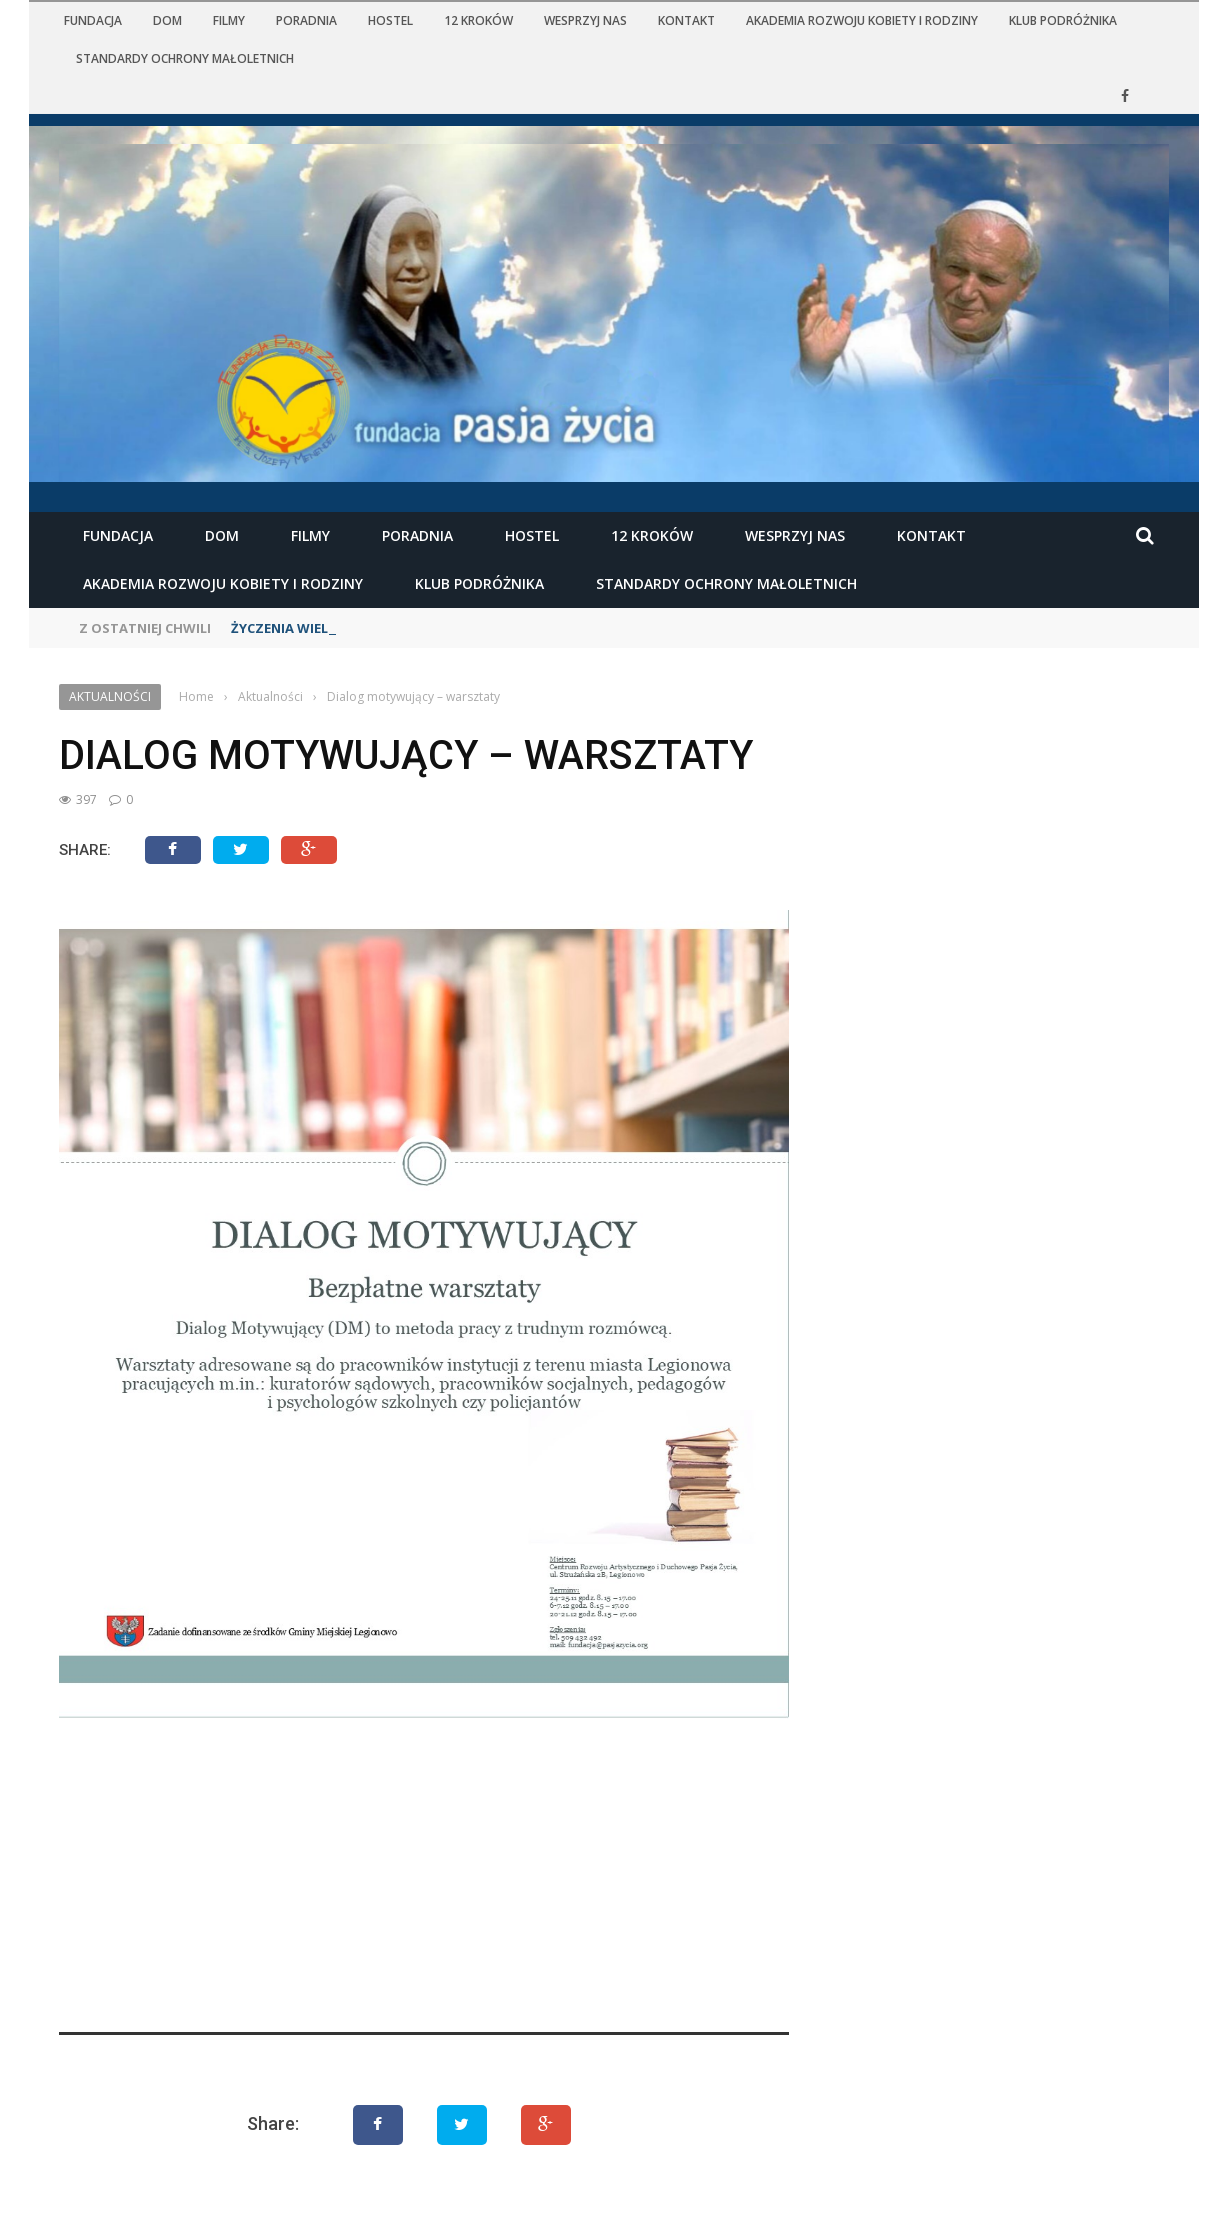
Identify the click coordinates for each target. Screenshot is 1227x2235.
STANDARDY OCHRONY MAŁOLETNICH (185, 58)
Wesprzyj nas (585, 20)
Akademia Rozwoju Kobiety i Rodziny (862, 20)
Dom (167, 20)
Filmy (229, 20)
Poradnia (306, 20)
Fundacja (93, 20)
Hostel (390, 20)
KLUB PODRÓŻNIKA (1063, 20)
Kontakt (686, 20)
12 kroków (478, 20)
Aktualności (110, 696)
